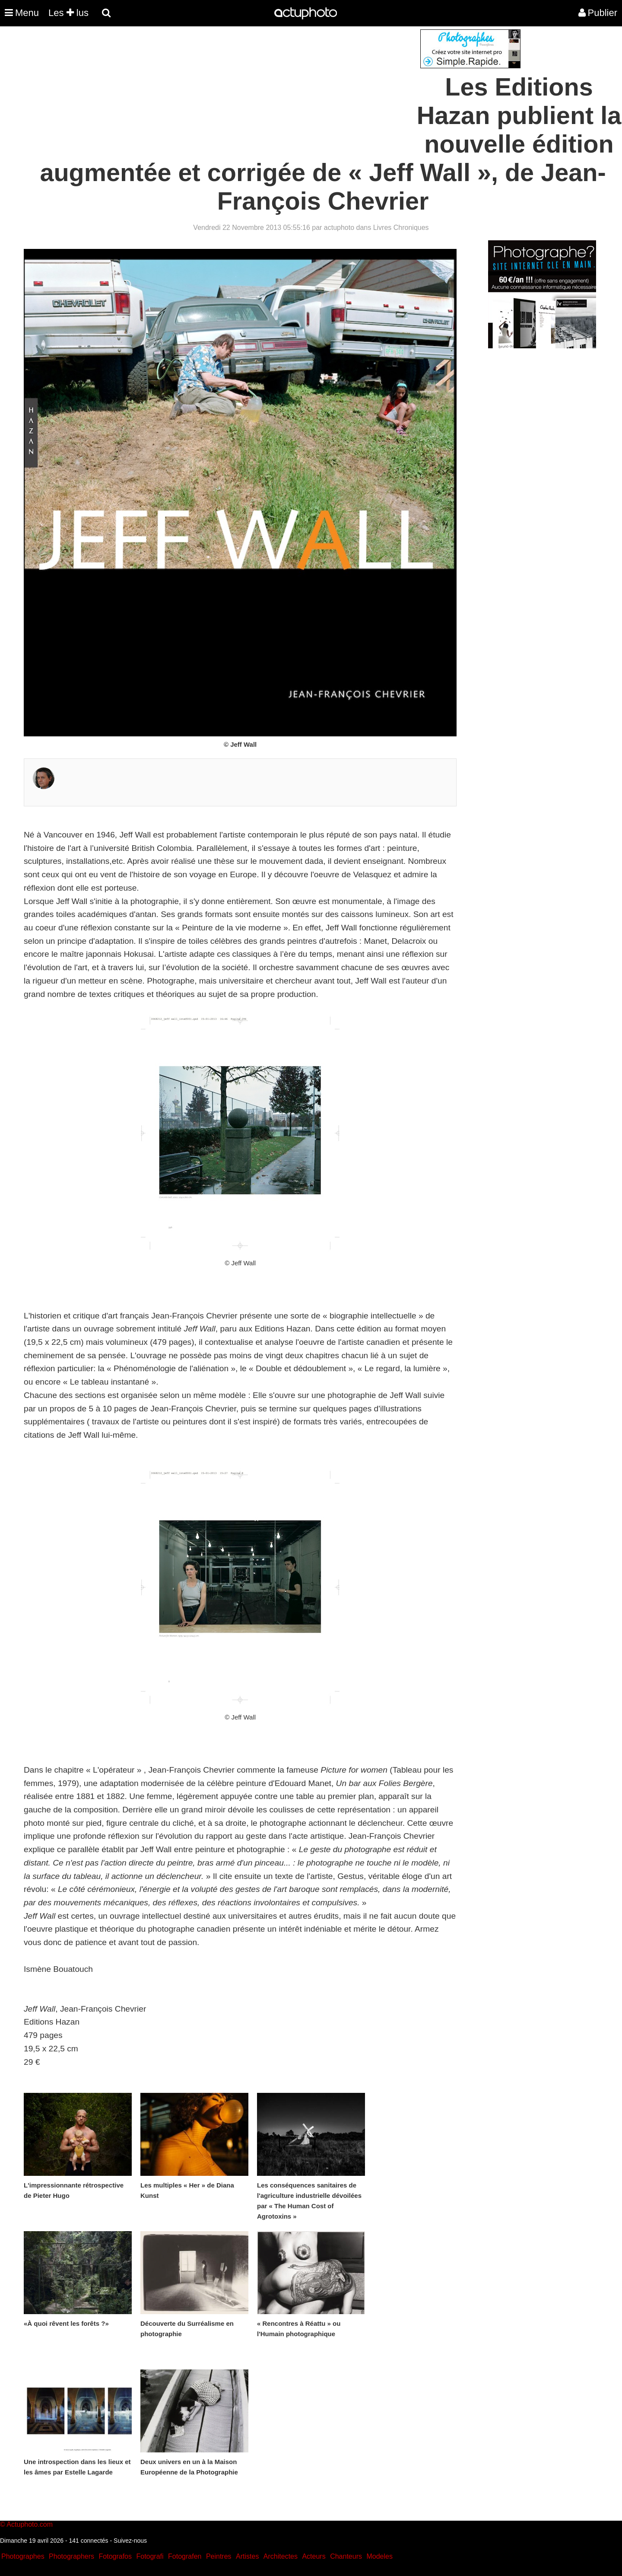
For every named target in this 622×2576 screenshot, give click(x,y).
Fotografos (115, 2556)
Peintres (219, 2556)
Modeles (379, 2556)
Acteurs (313, 2556)
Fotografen (184, 2556)
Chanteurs (346, 2556)
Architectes (280, 2556)
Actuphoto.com (29, 2524)
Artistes (247, 2556)
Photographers (71, 2556)
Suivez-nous (130, 2540)
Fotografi (149, 2556)
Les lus (68, 12)
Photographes (22, 2556)
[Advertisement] (259, 89)
